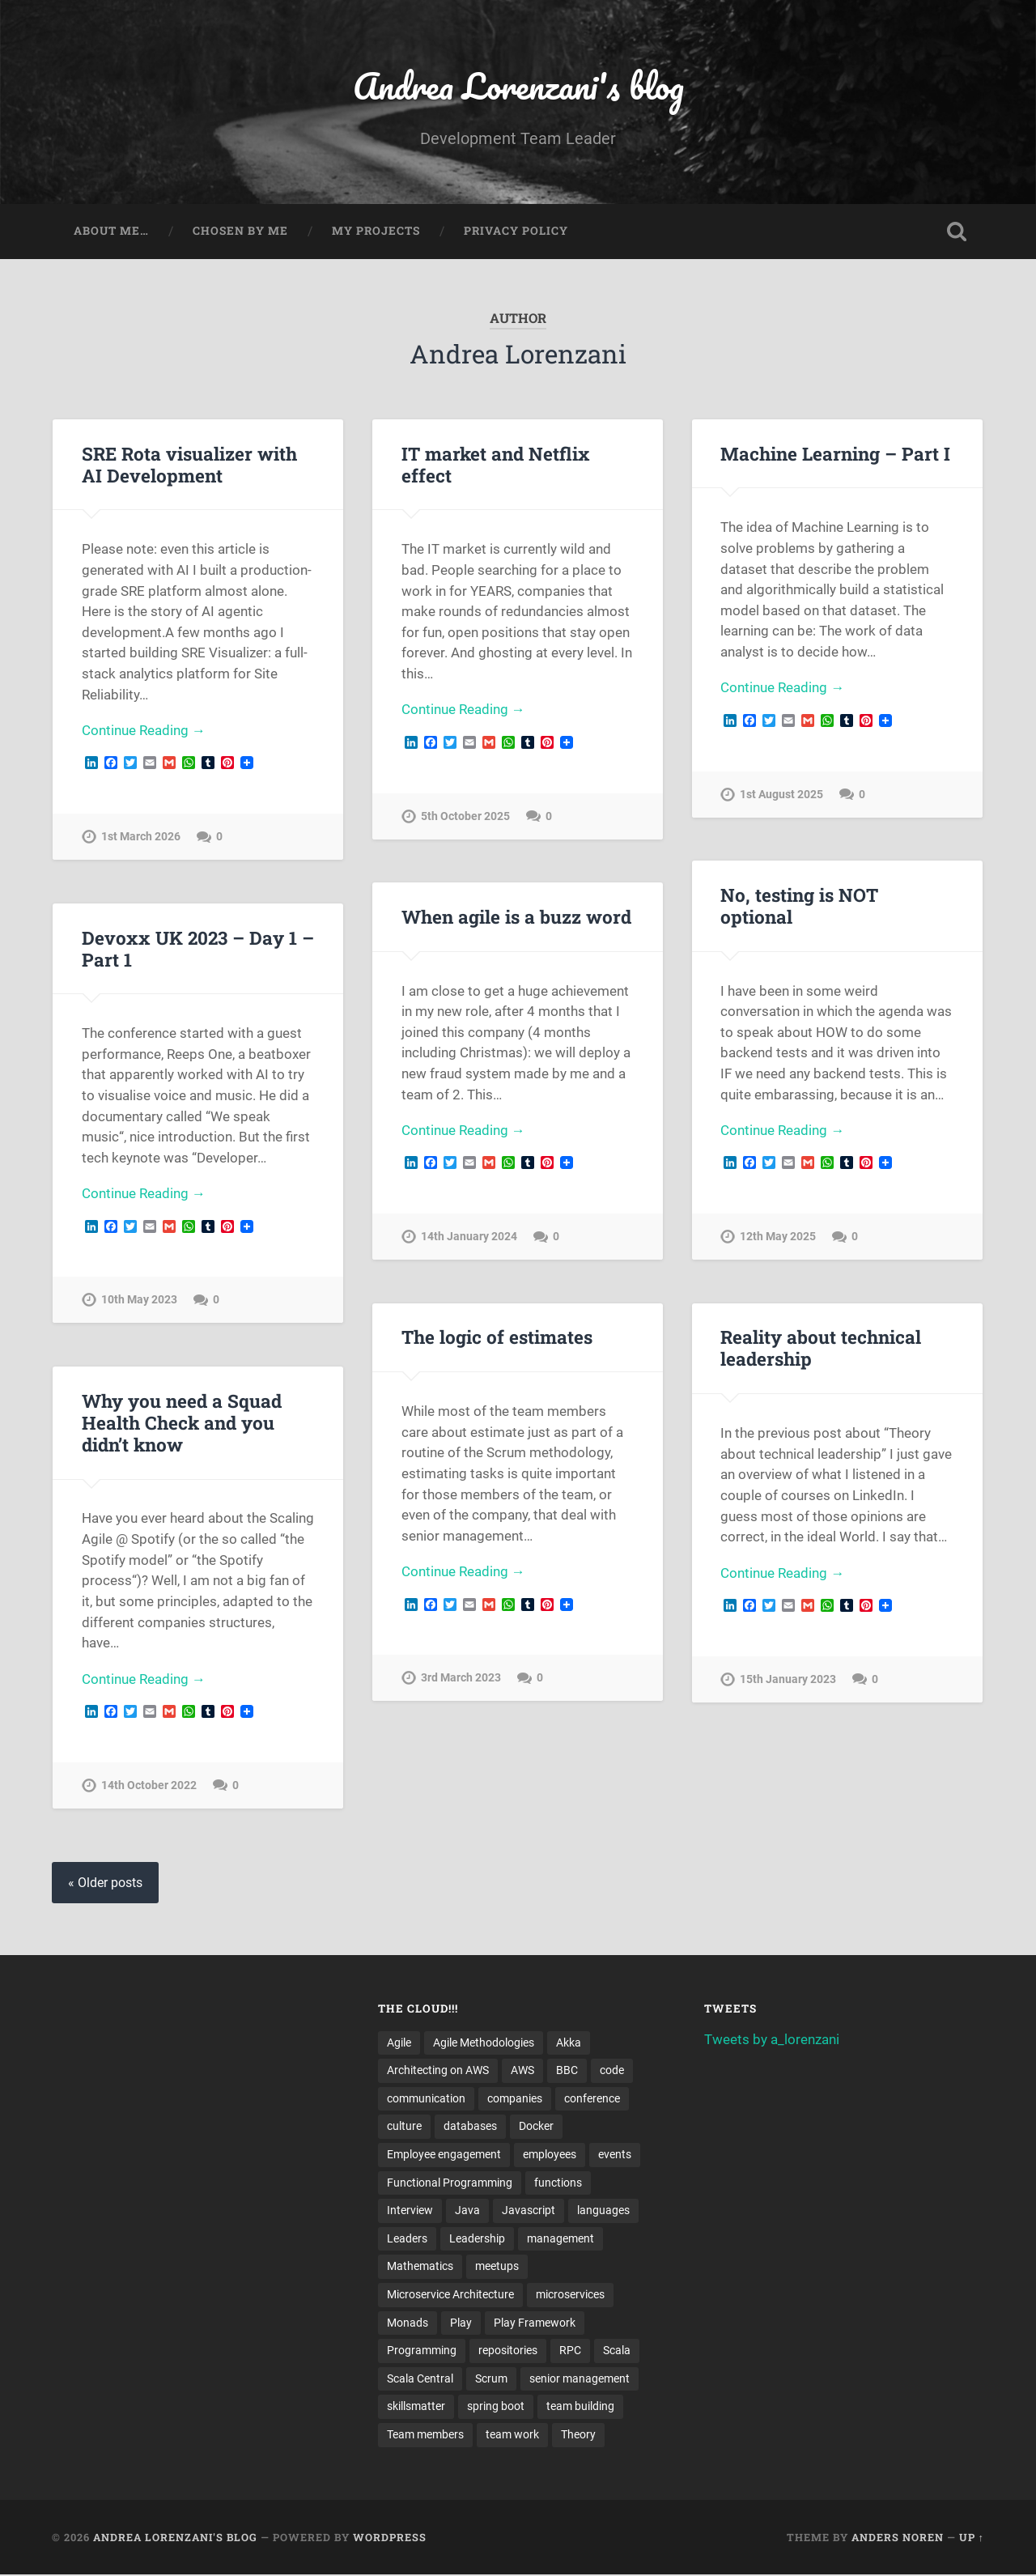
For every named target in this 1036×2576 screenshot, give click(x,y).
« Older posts (105, 1883)
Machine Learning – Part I (835, 453)
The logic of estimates (496, 1337)
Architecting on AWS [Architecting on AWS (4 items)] (438, 2070)
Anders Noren (897, 2537)
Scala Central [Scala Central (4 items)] (420, 2379)
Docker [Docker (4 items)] (536, 2126)
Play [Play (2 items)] (461, 2323)
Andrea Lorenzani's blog (518, 85)
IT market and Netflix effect (495, 464)
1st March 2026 (140, 837)
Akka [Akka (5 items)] (568, 2042)
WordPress (390, 2537)
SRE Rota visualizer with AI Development (189, 464)
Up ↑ (971, 2537)
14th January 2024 (469, 1237)
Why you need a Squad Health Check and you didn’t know (182, 1422)
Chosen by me (240, 231)
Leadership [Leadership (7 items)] (477, 2239)
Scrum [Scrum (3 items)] (491, 2379)
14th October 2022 (149, 1786)
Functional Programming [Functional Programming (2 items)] (449, 2183)
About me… (111, 231)
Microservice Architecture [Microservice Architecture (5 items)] (450, 2295)
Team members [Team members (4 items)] (425, 2435)
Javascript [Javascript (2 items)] (528, 2210)
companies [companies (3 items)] (514, 2099)
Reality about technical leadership (820, 1348)
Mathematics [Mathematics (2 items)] (420, 2267)
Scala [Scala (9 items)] (617, 2351)
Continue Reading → (144, 731)
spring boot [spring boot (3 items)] (495, 2407)
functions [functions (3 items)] (558, 2183)
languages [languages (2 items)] (603, 2210)
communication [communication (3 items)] (426, 2099)
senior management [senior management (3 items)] (579, 2379)
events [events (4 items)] (614, 2155)
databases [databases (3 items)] (470, 2126)
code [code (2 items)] (612, 2070)
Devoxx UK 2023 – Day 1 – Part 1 (197, 948)
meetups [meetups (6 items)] (497, 2267)
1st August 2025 (781, 794)
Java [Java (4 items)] (467, 2210)
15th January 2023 (788, 1680)
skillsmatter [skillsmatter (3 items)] (416, 2407)
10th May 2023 (139, 1300)
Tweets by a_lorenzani (771, 2039)
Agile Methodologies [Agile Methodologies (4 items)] (483, 2042)
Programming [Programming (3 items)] (421, 2351)
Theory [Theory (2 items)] (578, 2435)
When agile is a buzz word (516, 916)
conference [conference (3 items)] (592, 2099)
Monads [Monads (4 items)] (407, 2323)
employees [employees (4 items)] (549, 2155)
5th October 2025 (465, 816)
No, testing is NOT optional (799, 905)
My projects (376, 231)
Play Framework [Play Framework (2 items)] (534, 2323)
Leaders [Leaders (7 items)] (407, 2239)
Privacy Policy (516, 231)
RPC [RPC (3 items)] (570, 2351)
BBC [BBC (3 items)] (567, 2070)
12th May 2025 (778, 1237)
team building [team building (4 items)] (580, 2407)
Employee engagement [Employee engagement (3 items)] (444, 2155)
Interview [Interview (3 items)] (410, 2210)
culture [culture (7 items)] (404, 2126)
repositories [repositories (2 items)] (507, 2351)
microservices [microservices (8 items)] (570, 2295)
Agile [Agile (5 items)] (399, 2042)
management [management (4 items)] (560, 2239)
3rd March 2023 (461, 1678)
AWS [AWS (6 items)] (522, 2070)
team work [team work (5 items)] (512, 2435)
